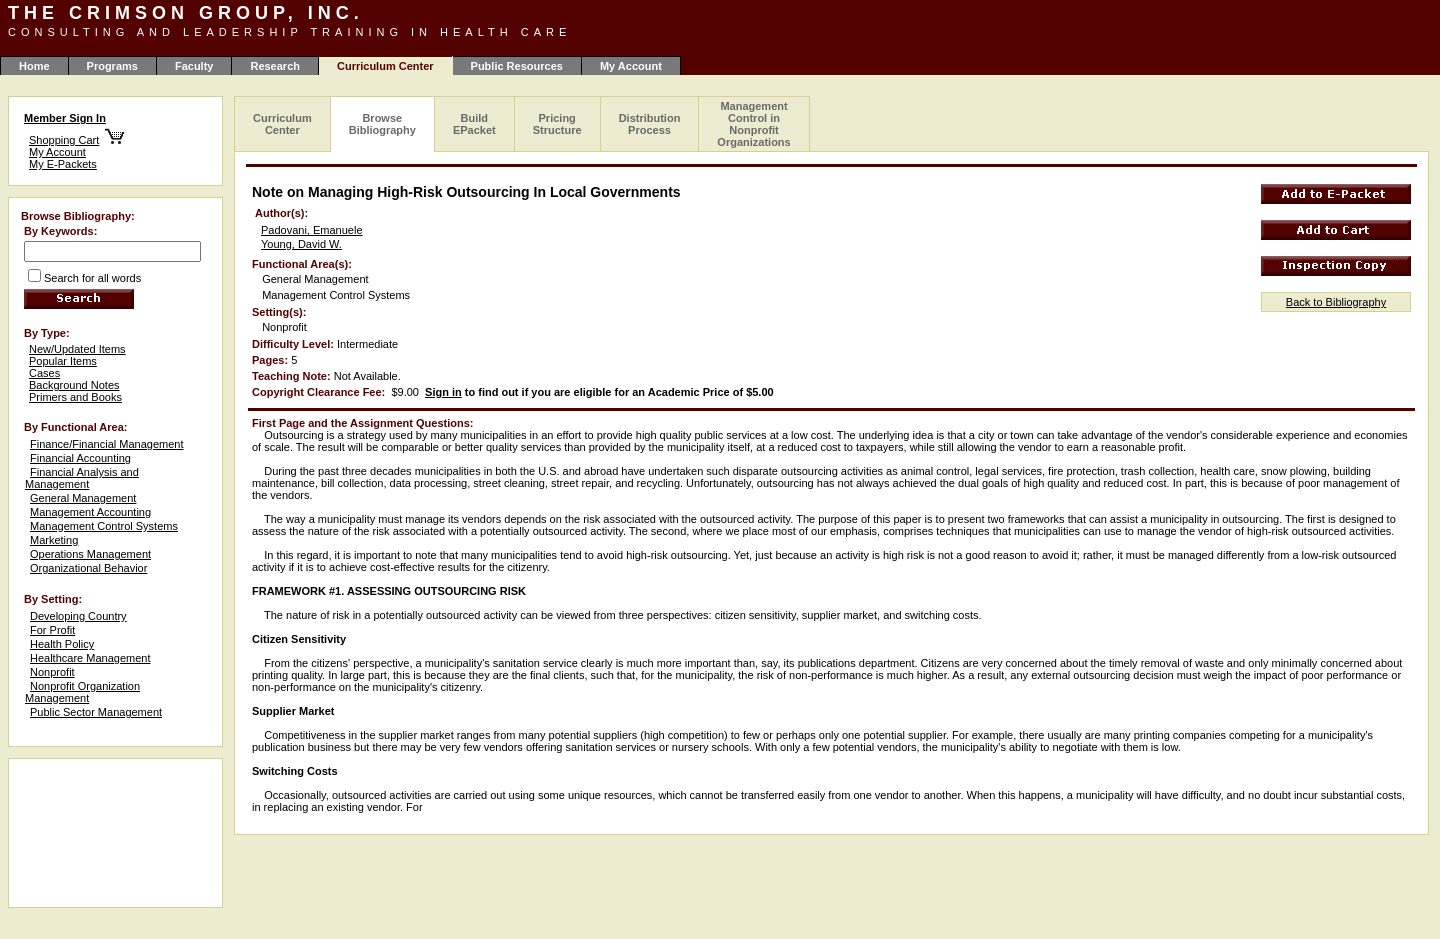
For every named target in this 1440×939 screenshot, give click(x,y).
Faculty (194, 66)
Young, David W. (301, 244)
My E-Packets (63, 164)
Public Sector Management (96, 712)
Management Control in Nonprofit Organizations (753, 124)
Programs (112, 66)
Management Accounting (90, 512)
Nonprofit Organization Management (82, 692)
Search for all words (92, 278)
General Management (83, 498)
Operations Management (90, 554)
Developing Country (78, 616)
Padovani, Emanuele (312, 230)
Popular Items (63, 361)
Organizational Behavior (88, 568)
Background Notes (74, 385)
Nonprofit (52, 672)
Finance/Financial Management (106, 444)
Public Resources (517, 66)
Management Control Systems (104, 526)
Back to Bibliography (1336, 302)
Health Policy (62, 644)
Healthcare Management (90, 658)
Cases (44, 373)
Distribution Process (650, 124)
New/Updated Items (77, 349)
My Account (631, 66)
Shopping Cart (64, 140)
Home (34, 66)
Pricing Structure (557, 124)
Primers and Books (75, 397)
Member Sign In (65, 118)
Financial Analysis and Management (82, 478)
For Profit (52, 630)
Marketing (54, 540)
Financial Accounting (80, 458)
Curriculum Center (282, 124)
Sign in (443, 392)
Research (275, 66)
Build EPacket (474, 124)
